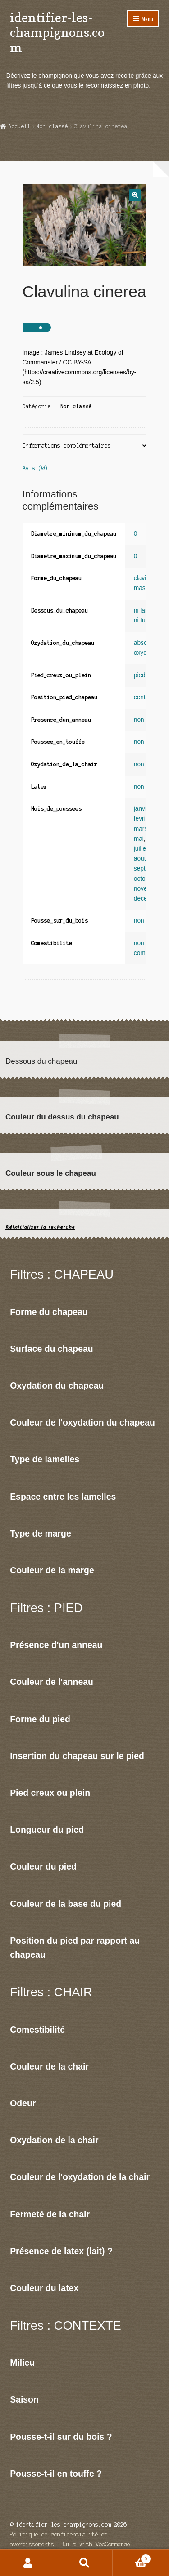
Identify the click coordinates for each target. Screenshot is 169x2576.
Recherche (84, 2563)
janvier (143, 808)
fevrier (142, 818)
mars (140, 829)
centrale (145, 697)
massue (144, 588)
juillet (141, 848)
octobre (144, 878)
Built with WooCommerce (95, 2544)
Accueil (20, 126)
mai (139, 838)
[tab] (85, 446)
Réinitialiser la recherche (40, 1227)
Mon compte (28, 2563)
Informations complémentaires (67, 446)
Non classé (52, 126)
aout (140, 858)
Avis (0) (35, 468)
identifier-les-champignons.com (57, 32)
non (139, 719)
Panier (132, 2558)
